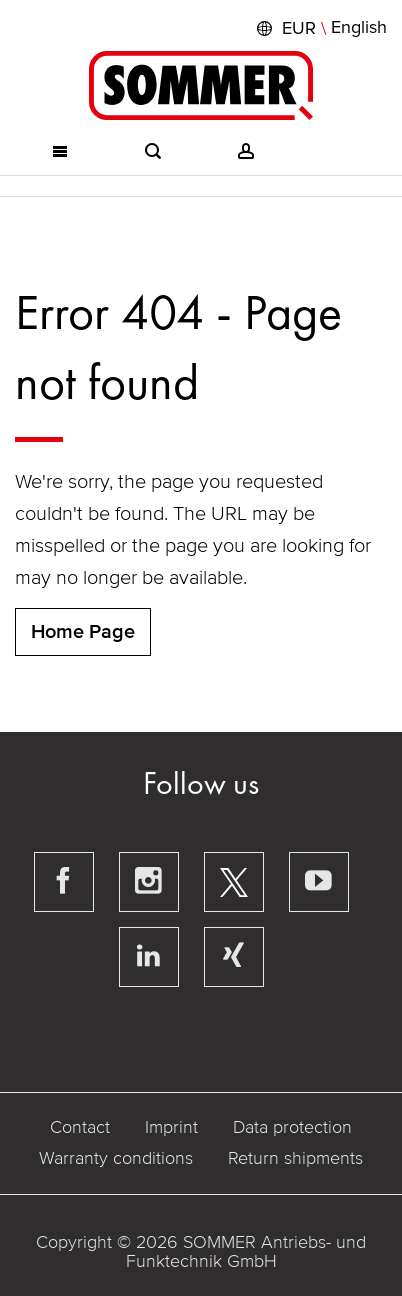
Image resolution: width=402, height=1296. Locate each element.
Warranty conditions (116, 1158)
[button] (319, 28)
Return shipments (295, 1158)
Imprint (171, 1127)
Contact (80, 1127)
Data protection (292, 1127)
